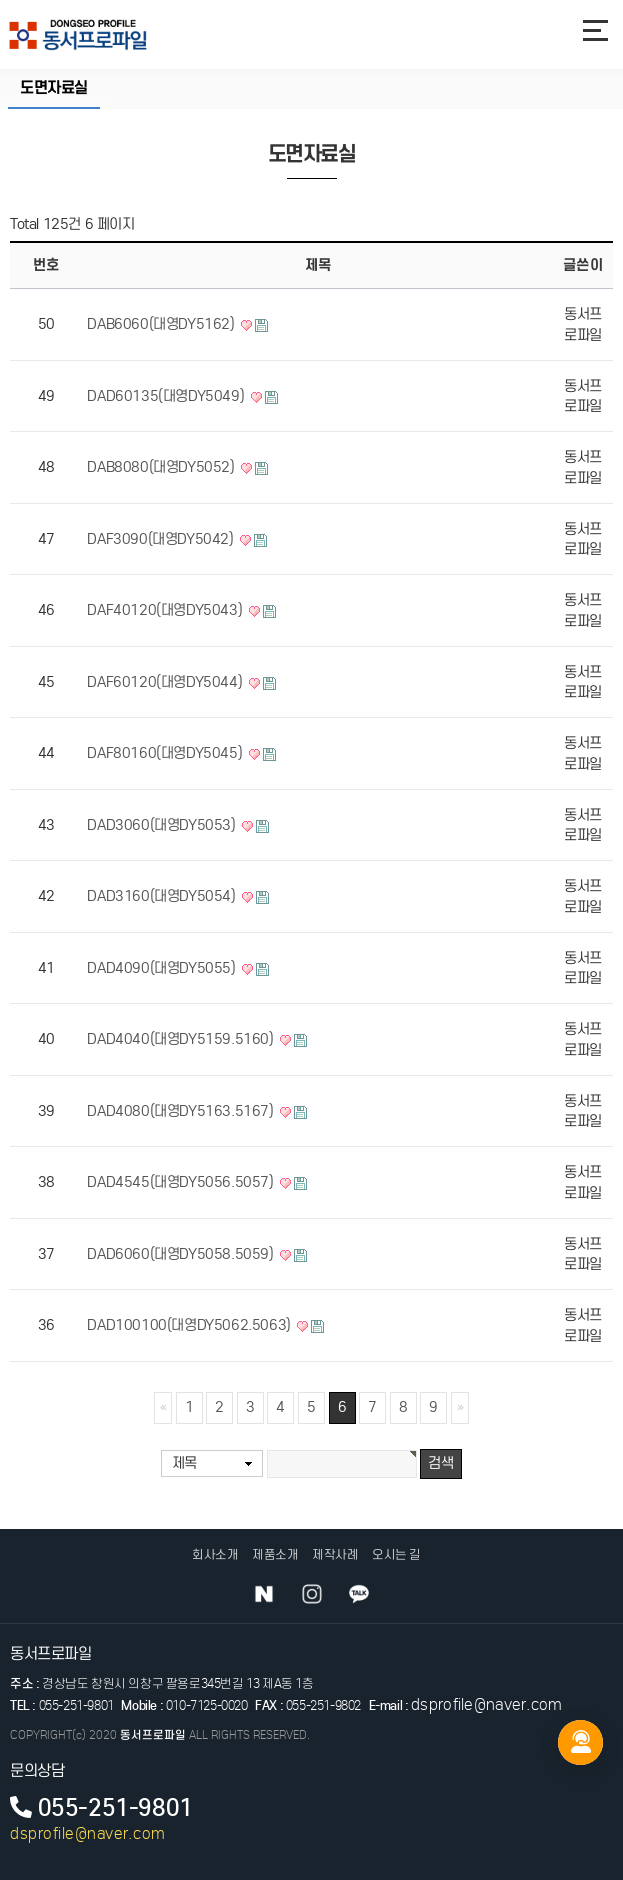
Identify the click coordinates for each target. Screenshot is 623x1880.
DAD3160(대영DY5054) (163, 896)
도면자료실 (54, 88)
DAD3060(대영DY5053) (163, 825)
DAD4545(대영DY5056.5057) (182, 1182)
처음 (163, 1408)
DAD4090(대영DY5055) (163, 968)
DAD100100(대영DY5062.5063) (190, 1325)
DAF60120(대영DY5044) (166, 682)
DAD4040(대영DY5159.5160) (182, 1039)
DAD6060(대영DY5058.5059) (182, 1254)
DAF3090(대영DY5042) (162, 539)
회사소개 (215, 1554)
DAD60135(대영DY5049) (167, 396)
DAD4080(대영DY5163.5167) (182, 1111)
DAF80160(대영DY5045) (166, 753)
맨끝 (460, 1408)
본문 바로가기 (0, 0)
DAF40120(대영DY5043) (166, 610)
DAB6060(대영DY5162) (162, 324)
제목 (184, 1463)
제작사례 (335, 1554)
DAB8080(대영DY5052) (162, 467)
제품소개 (275, 1554)
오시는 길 (396, 1554)
